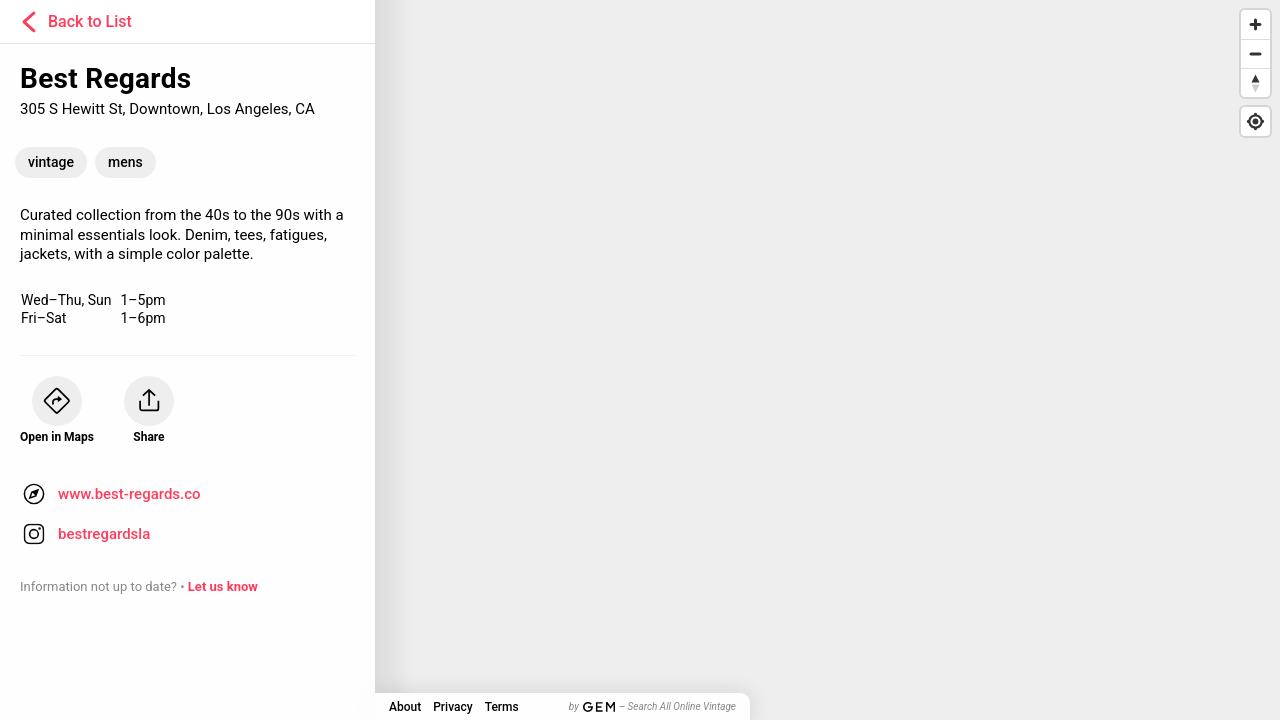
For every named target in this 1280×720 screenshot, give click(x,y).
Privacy (452, 707)
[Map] (640, 360)
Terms (502, 707)
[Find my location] (1255, 121)
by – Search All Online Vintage (652, 706)
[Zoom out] (1255, 53)
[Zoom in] (1255, 24)
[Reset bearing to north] (1255, 82)
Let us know (223, 586)
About (405, 707)
